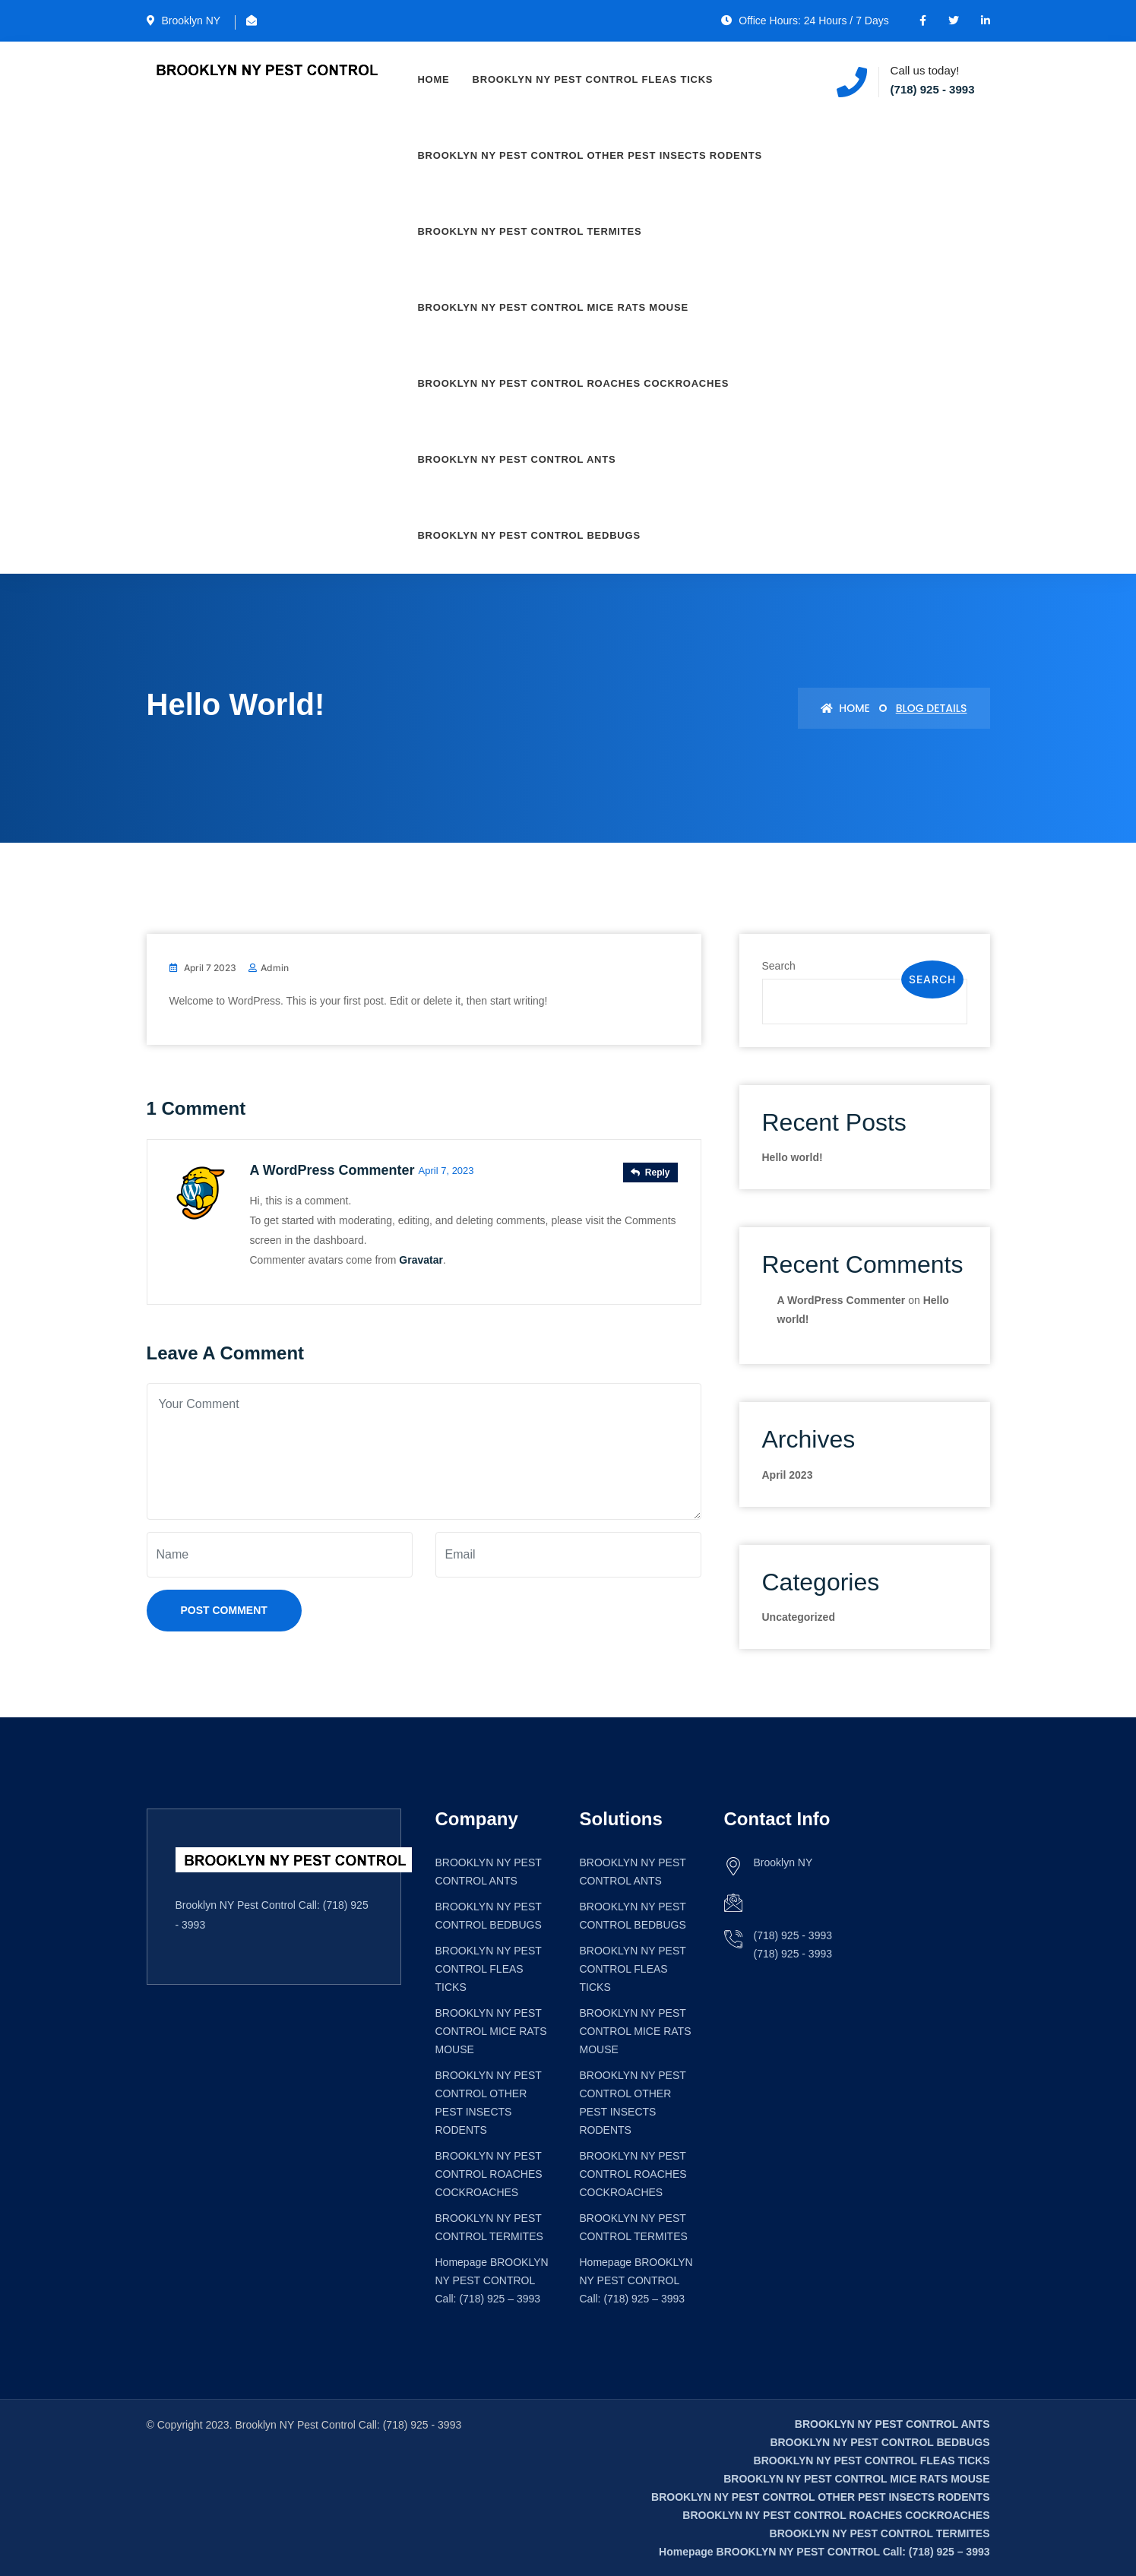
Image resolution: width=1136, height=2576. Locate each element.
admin (275, 967)
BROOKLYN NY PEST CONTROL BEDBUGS (529, 535)
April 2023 (787, 1475)
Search (779, 966)
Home (434, 79)
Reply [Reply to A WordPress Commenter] (650, 1172)
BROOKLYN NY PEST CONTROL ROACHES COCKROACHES (573, 383)
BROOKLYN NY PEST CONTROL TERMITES (530, 231)
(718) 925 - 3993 (933, 89)
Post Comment (224, 1610)
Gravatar (421, 1259)
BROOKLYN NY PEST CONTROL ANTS (517, 459)
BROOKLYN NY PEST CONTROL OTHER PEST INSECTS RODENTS (590, 155)
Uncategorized (798, 1617)
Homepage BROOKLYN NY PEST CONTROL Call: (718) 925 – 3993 (492, 2280)
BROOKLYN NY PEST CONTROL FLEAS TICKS (593, 79)
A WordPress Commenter (332, 1170)
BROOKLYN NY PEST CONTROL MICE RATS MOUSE (553, 307)
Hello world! (792, 1157)
